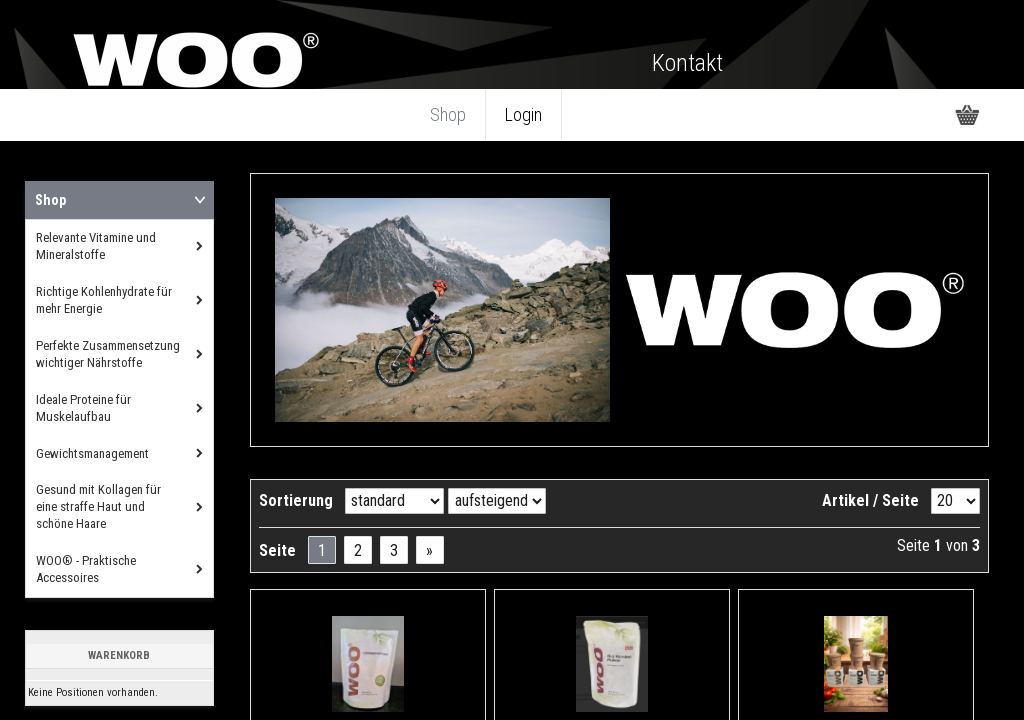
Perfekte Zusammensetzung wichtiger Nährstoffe (108, 354)
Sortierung (296, 500)
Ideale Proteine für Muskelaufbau (83, 408)
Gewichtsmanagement (92, 453)
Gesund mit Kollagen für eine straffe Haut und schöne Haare (98, 506)
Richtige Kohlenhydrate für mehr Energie (104, 300)
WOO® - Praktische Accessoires (86, 569)
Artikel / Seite (870, 500)
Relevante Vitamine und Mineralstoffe (96, 246)
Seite (277, 550)
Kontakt (687, 63)
